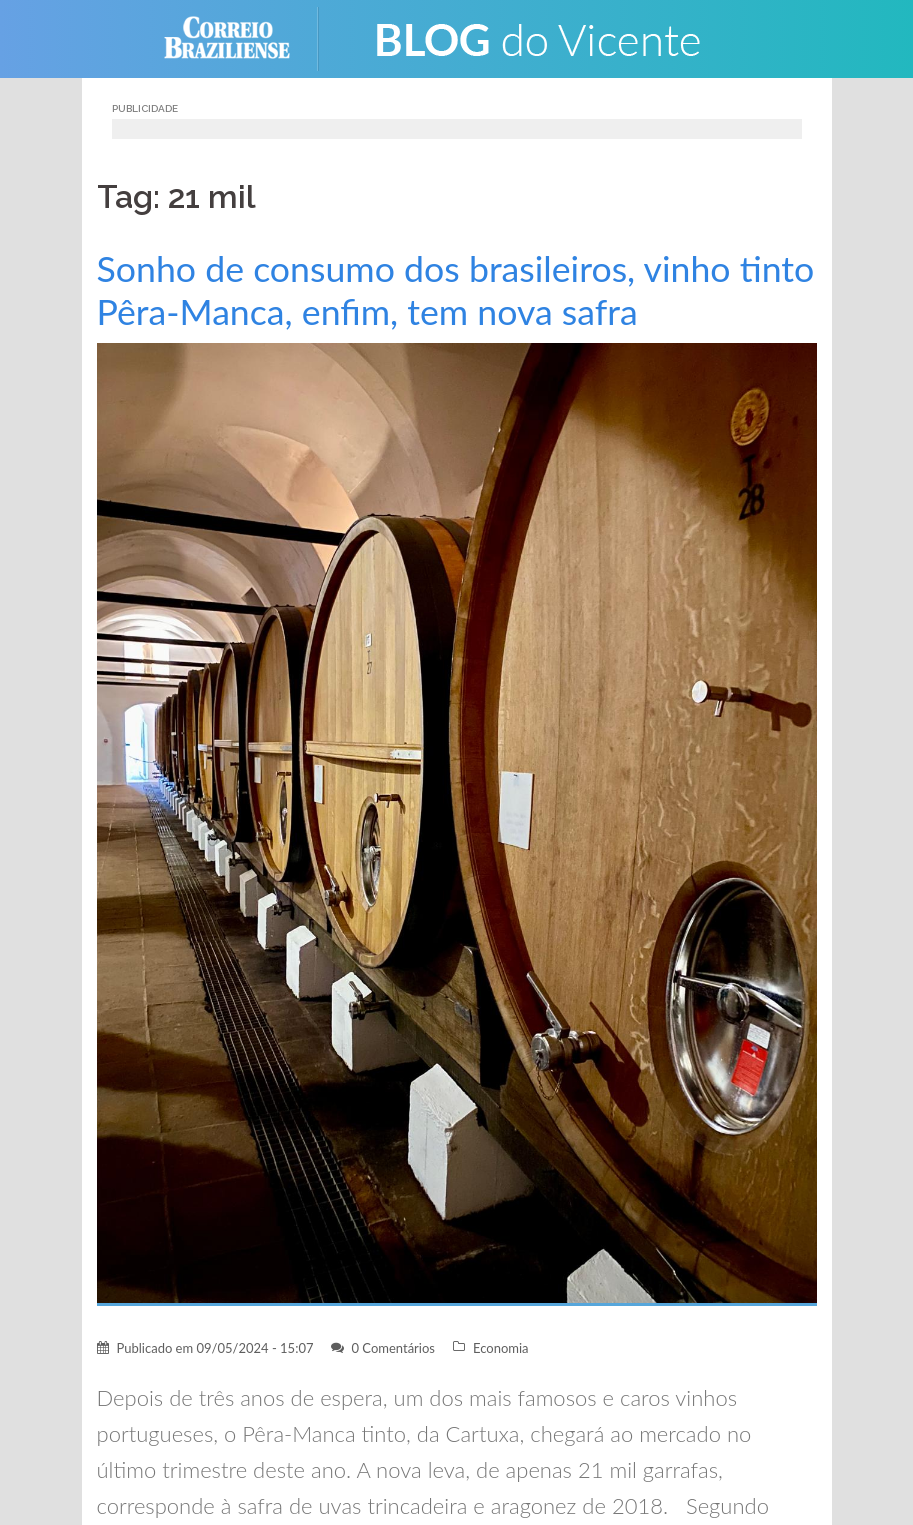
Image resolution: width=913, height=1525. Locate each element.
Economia (501, 1348)
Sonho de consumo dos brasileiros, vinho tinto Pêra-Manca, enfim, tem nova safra (456, 290)
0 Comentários (393, 1348)
